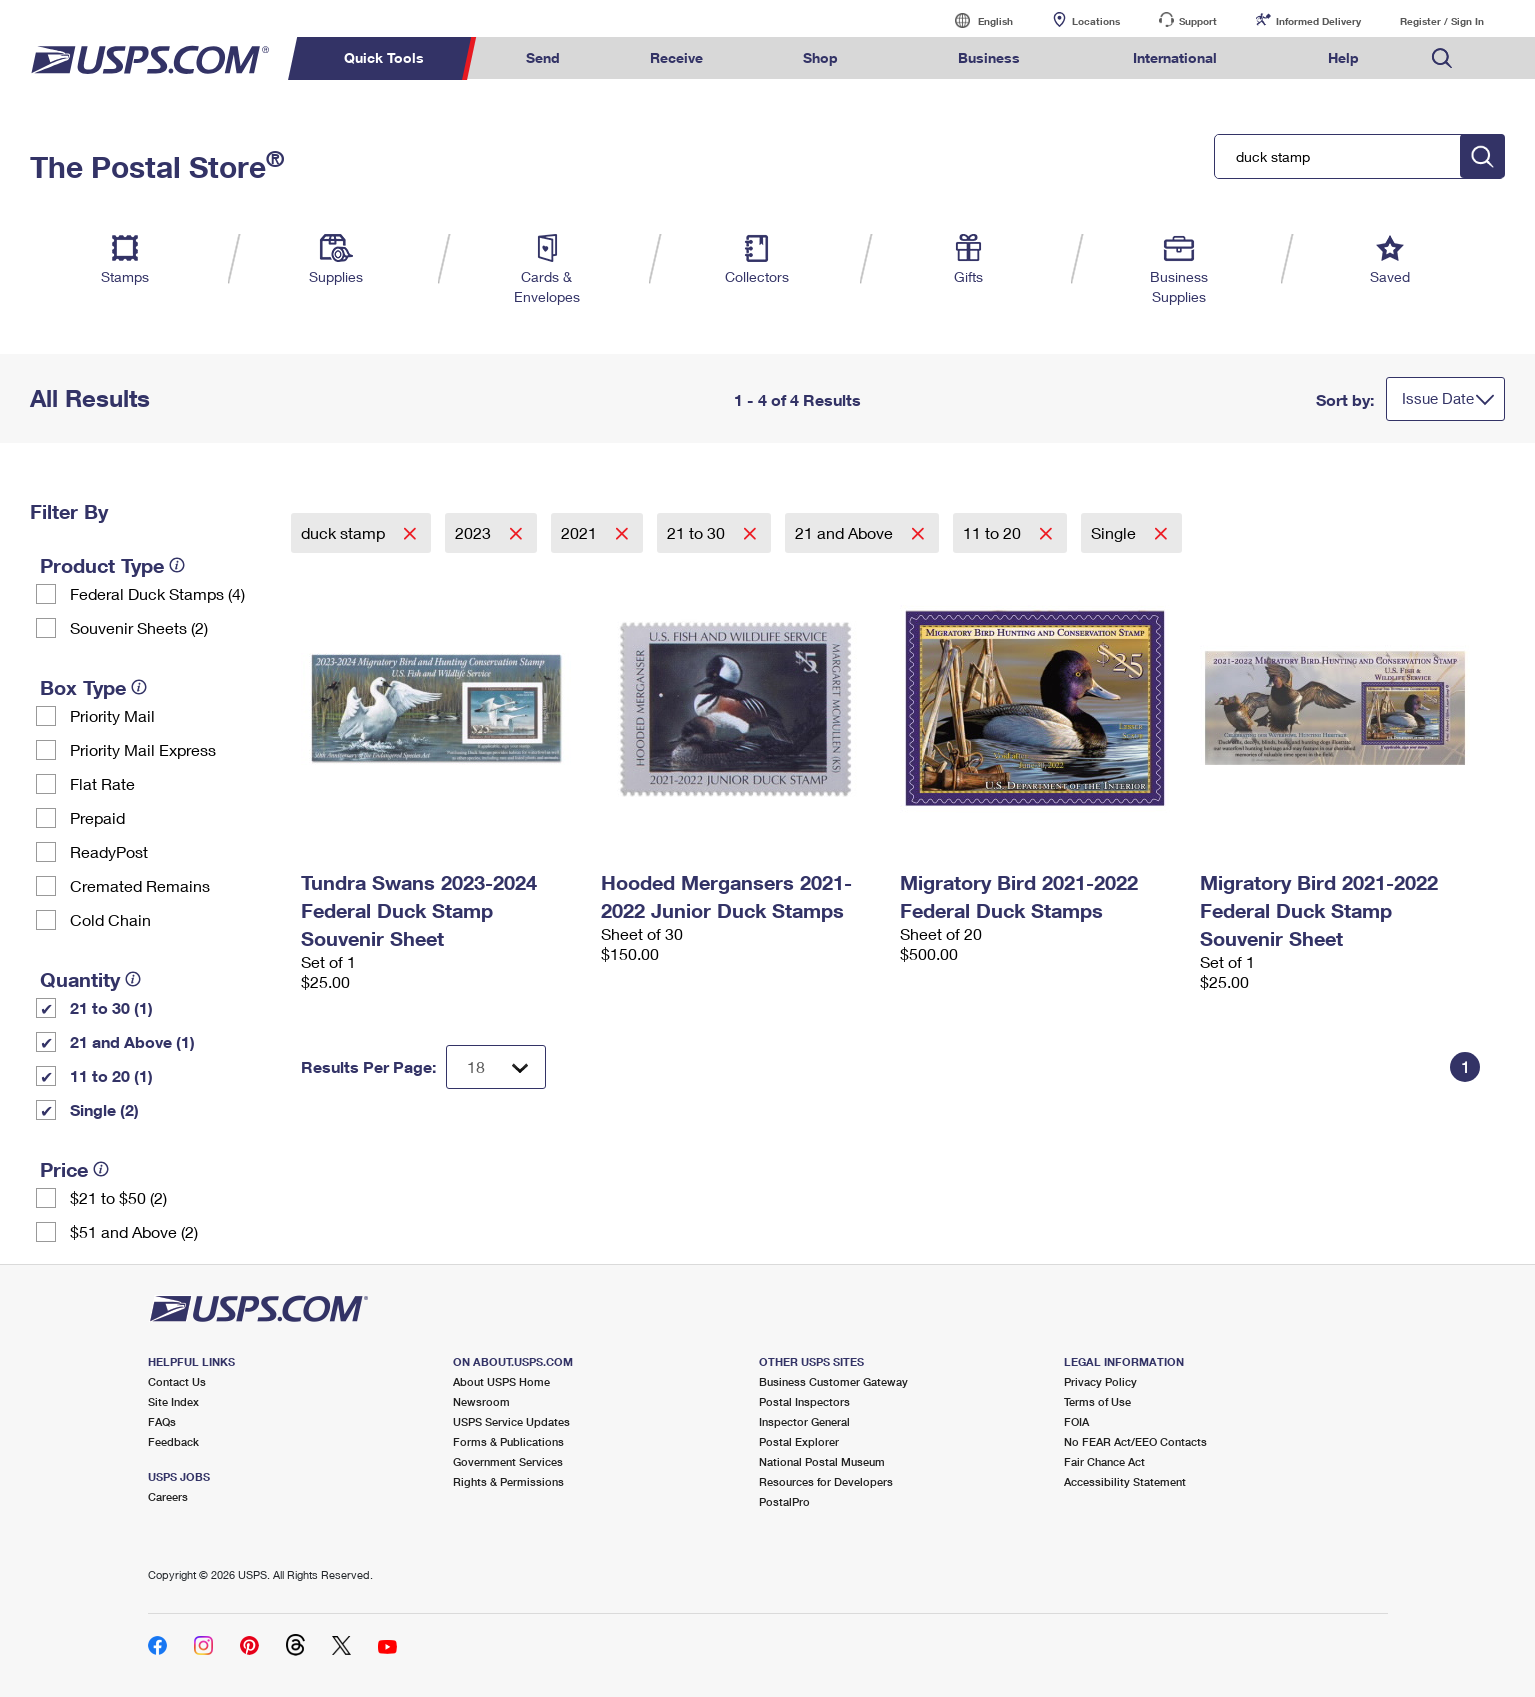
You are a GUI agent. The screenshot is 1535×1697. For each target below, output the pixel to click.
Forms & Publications (508, 1441)
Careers (168, 1496)
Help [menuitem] (1343, 57)
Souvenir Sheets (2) (139, 627)
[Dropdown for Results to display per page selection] (496, 1067)
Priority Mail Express (143, 749)
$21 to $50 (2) (118, 1197)
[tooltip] (177, 565)
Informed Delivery (1318, 21)
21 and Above (846, 532)
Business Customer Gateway (833, 1381)
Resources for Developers (826, 1481)
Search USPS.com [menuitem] (1442, 58)
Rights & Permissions (508, 1481)
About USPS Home (501, 1381)
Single (1115, 532)
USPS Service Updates (511, 1421)
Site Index (173, 1401)
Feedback (173, 1441)
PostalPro (784, 1501)
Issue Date (1438, 398)
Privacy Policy (1100, 1381)
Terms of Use (1097, 1401)
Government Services (508, 1461)
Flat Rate (102, 783)
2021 (581, 532)
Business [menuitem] (989, 57)
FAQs (162, 1421)
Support (1198, 21)
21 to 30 (698, 532)
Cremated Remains (140, 885)
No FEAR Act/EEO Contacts (1135, 1441)
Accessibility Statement (1125, 1481)
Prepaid (97, 817)
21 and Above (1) (132, 1041)
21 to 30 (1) (111, 1007)
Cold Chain (110, 919)
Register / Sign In (1442, 21)
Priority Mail (112, 715)
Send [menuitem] (543, 57)
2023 (475, 532)
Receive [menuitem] (676, 57)
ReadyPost (109, 851)
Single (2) (104, 1109)
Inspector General (804, 1421)
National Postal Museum (822, 1461)
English (975, 20)
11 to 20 (994, 532)
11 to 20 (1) (111, 1075)
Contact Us (177, 1381)
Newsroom (481, 1401)
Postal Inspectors (804, 1401)
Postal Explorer (799, 1441)
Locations (1096, 21)
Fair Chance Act (1104, 1461)
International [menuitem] (1175, 57)
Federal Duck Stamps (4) (157, 593)
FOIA (1076, 1421)
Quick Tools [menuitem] (384, 57)
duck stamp (345, 532)
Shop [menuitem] (820, 57)
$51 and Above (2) (134, 1231)
